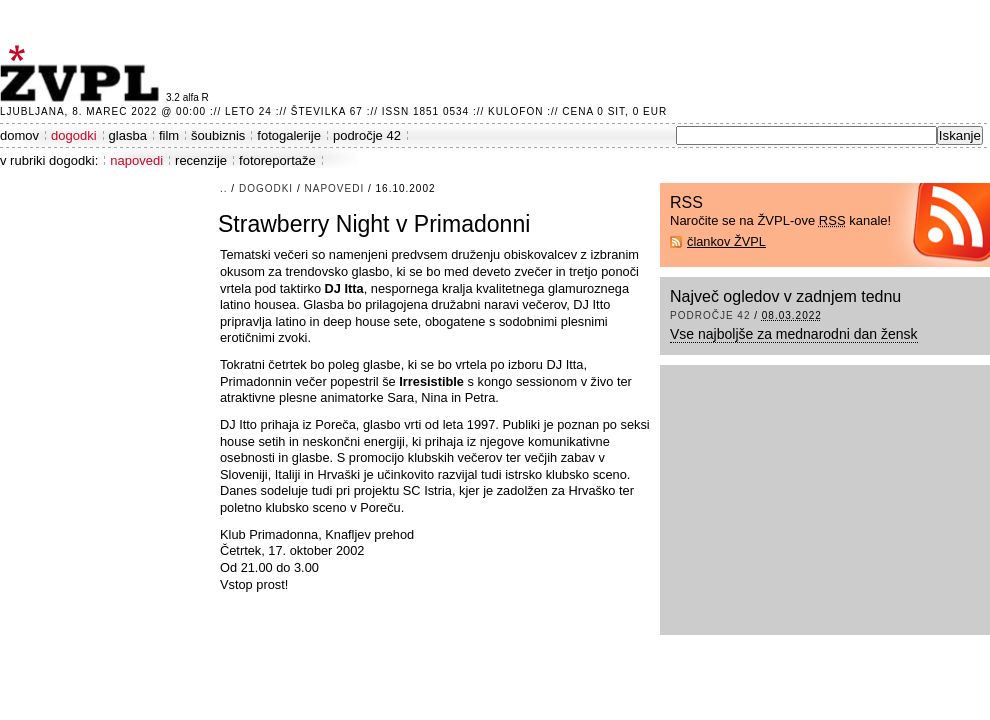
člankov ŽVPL (726, 241)
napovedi (136, 160)
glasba (128, 135)
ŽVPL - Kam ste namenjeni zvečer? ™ (83, 73)
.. (224, 188)
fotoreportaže (277, 160)
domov (19, 135)
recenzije (201, 160)
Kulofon (515, 111)
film (169, 135)
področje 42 (367, 135)
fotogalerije (289, 135)
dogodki (74, 135)
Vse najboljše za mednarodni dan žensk (794, 334)
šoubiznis (218, 135)
